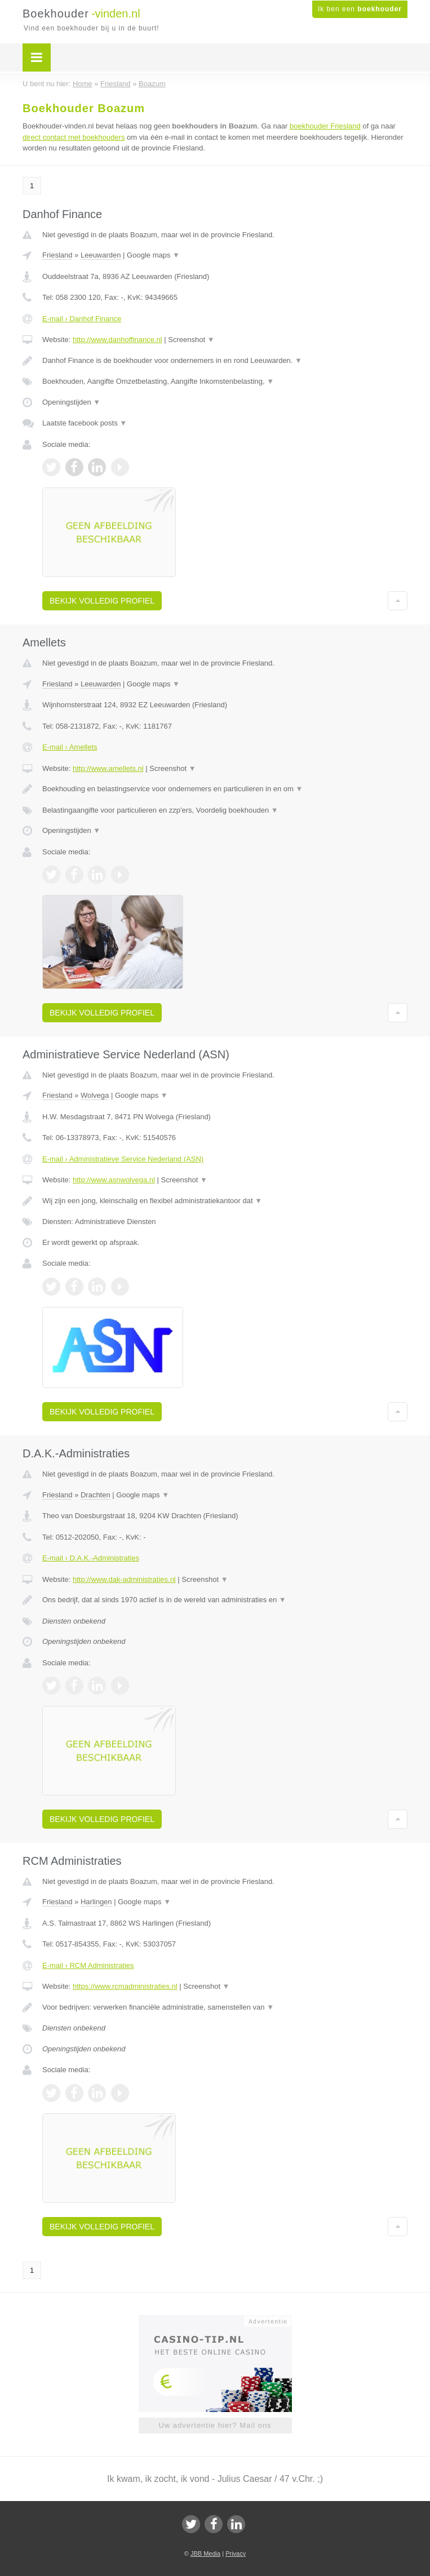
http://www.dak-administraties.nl (124, 1579)
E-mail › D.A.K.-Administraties (90, 1558)
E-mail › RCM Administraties (88, 1965)
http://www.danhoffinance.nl (117, 339)
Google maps (153, 255)
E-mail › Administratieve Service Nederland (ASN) (122, 1159)
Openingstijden (71, 402)
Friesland (57, 255)
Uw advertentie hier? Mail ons (214, 2425)
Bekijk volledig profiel (102, 600)
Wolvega (95, 1095)
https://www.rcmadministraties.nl (125, 1986)
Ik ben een (360, 9)
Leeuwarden (101, 255)
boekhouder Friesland (325, 126)
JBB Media (205, 2553)
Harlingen (96, 1901)
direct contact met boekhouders (74, 137)
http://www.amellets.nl (108, 768)
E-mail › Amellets (69, 747)
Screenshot (191, 339)
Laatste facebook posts (84, 423)
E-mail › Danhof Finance (81, 318)
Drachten (95, 1495)
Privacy (235, 2553)
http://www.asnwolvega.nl (114, 1180)
